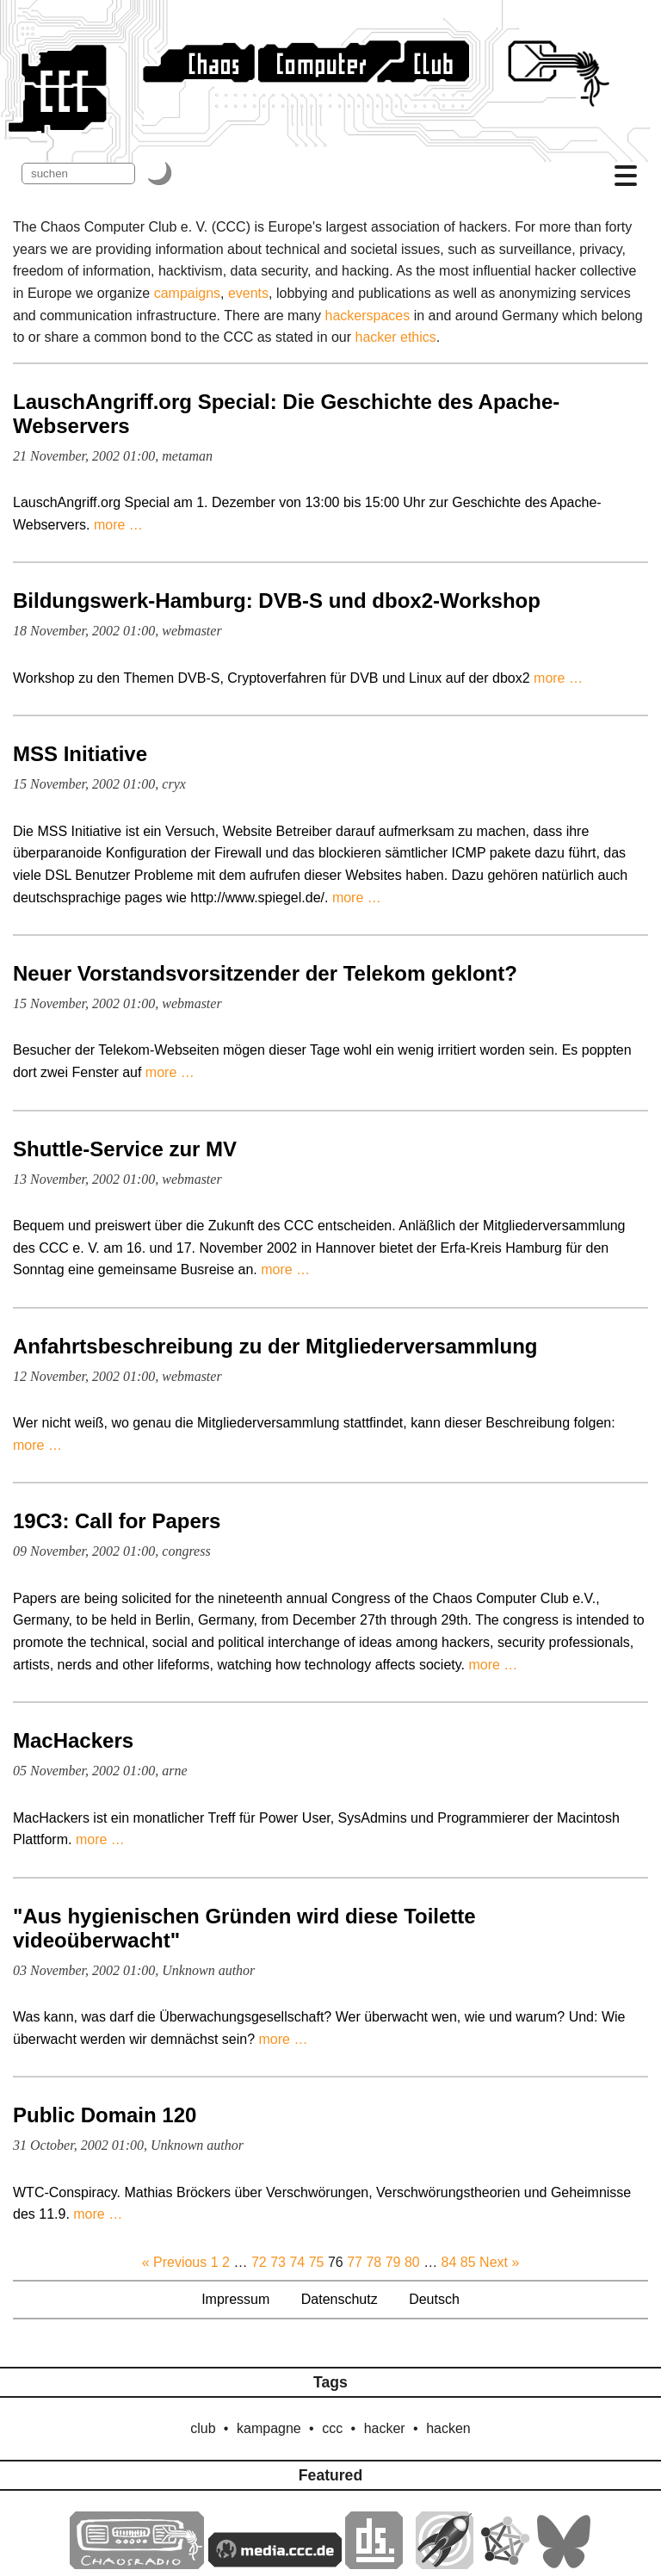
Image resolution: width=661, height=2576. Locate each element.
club (202, 2428)
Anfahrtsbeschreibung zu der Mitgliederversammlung (275, 1346)
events (248, 293)
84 (449, 2262)
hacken (448, 2428)
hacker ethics (395, 337)
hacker (384, 2428)
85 (468, 2262)
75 (316, 2262)
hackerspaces (368, 315)
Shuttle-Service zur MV (125, 1149)
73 (278, 2262)
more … (118, 524)
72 (259, 2262)
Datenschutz (339, 2299)
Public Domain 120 (104, 2115)
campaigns (187, 293)
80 (412, 2262)
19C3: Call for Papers (116, 1521)
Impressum (235, 2299)
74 (297, 2262)
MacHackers (73, 1740)
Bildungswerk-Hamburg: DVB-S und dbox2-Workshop (277, 600)
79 (393, 2262)
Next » (499, 2262)
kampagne (269, 2428)
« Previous (174, 2262)
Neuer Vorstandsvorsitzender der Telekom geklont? (265, 973)
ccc (332, 2428)
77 (354, 2262)
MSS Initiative (80, 753)
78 (373, 2262)
